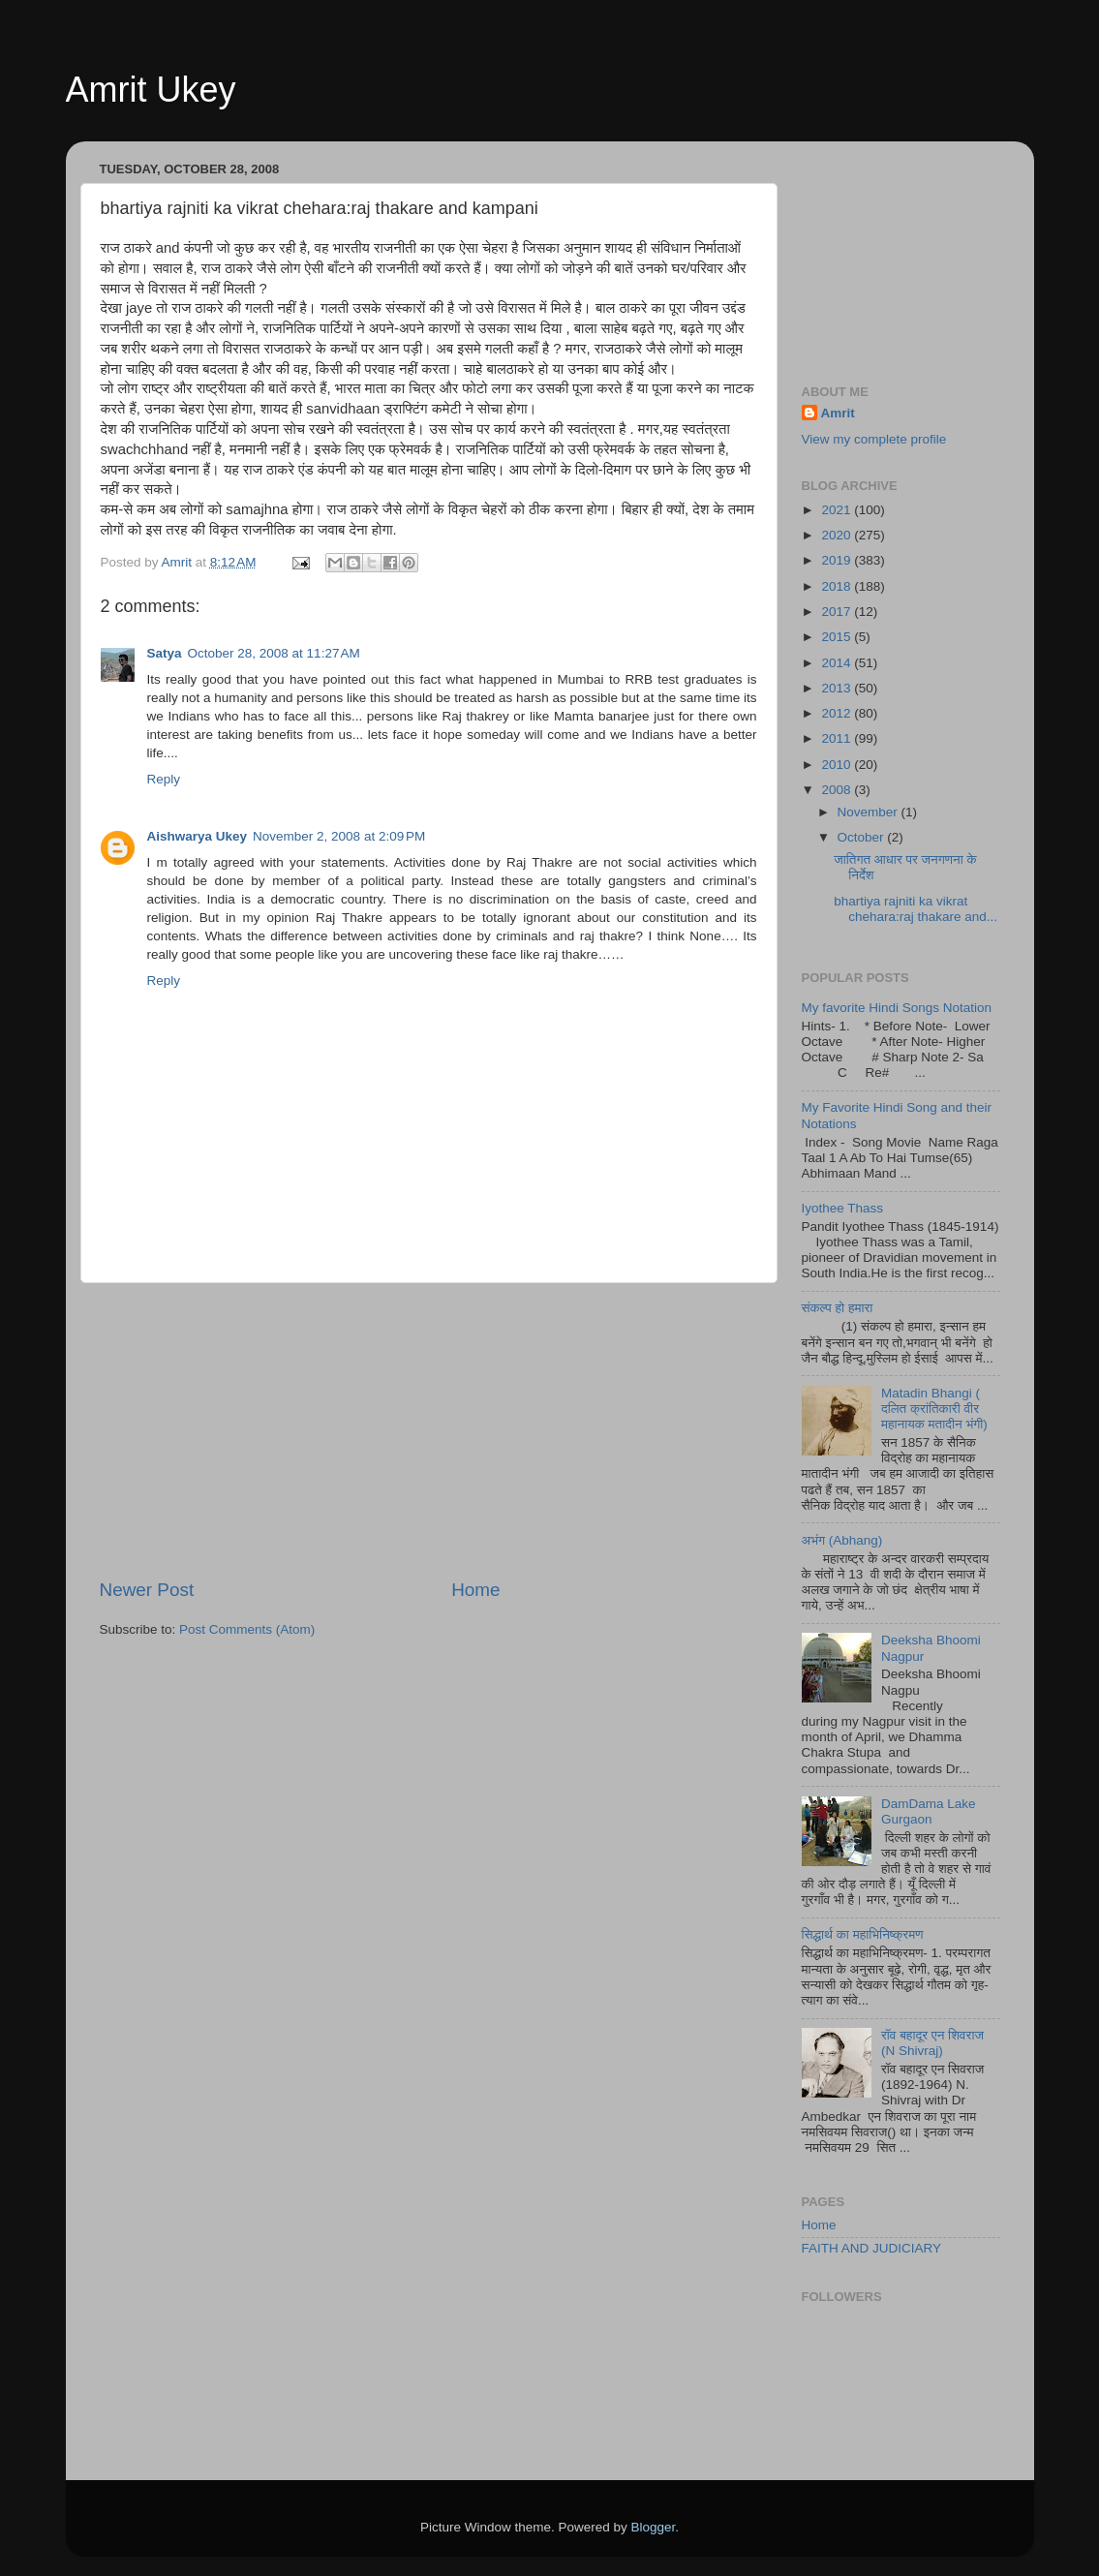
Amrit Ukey (151, 89)
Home (475, 1589)
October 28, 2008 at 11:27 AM (274, 653)
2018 (837, 586)
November (869, 812)
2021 (837, 510)
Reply (164, 779)
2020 (837, 535)
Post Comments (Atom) (247, 1629)
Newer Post (147, 1589)
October (863, 837)
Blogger (653, 2527)
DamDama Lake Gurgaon (928, 1811)
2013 (837, 688)
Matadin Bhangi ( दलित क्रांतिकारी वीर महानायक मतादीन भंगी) (934, 1408)
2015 (837, 636)
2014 (837, 663)
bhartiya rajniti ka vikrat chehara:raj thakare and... (915, 909)
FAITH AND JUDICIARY (872, 2248)
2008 (837, 789)
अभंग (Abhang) (842, 1540)
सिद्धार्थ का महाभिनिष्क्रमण (863, 1934)
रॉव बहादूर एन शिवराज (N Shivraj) (932, 2043)
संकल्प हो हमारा (837, 1308)
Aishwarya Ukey (197, 836)
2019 (837, 560)
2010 (837, 764)
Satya (164, 653)
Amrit (838, 413)
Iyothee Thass (843, 1208)
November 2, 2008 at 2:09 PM (339, 836)
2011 (837, 738)
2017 (837, 611)
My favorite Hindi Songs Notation (897, 1007)
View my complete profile (874, 439)
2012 (837, 713)
